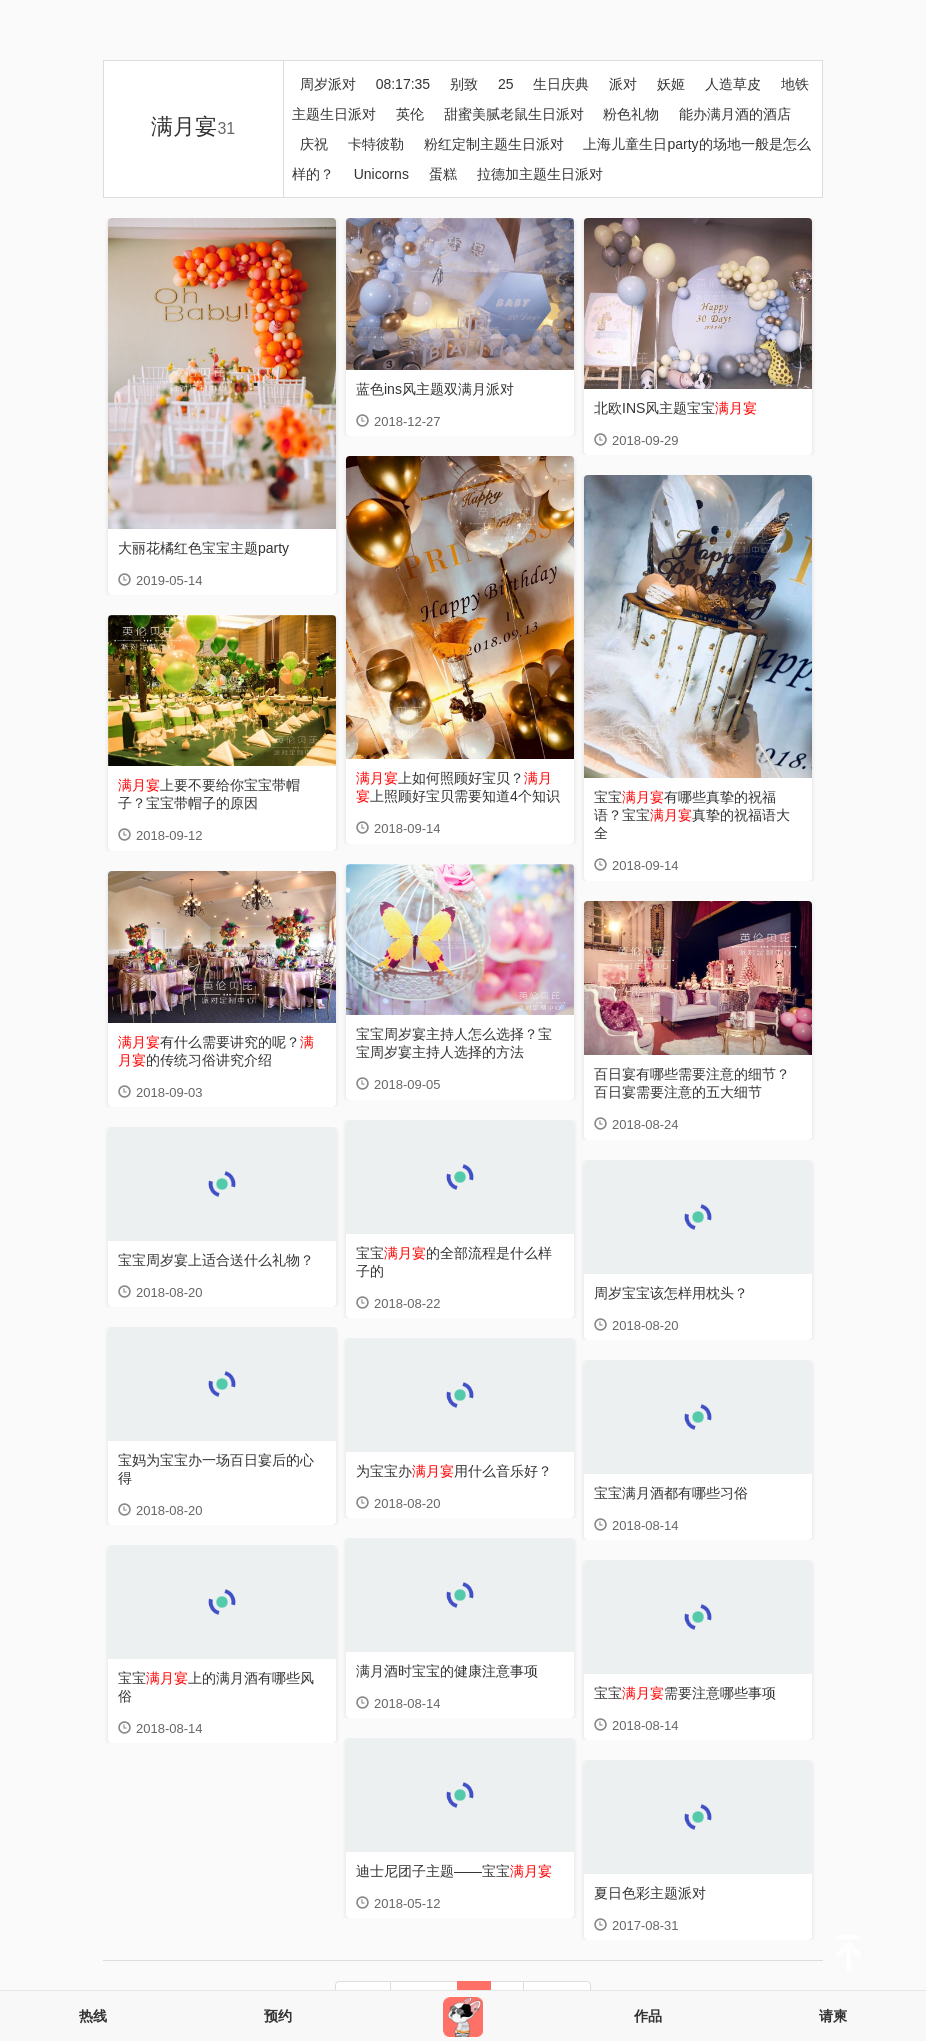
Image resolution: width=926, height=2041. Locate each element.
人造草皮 (733, 84)
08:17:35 (403, 84)
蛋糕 (443, 174)
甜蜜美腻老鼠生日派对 (514, 114)
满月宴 (193, 126)
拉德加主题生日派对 (540, 174)
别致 (464, 84)
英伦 (410, 114)
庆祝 (314, 144)
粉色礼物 (631, 114)
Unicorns (381, 174)
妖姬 (671, 84)
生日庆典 (561, 84)
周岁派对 (328, 84)
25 (506, 84)
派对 (623, 84)
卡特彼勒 (376, 144)
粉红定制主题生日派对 (494, 144)
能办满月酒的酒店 (735, 114)
